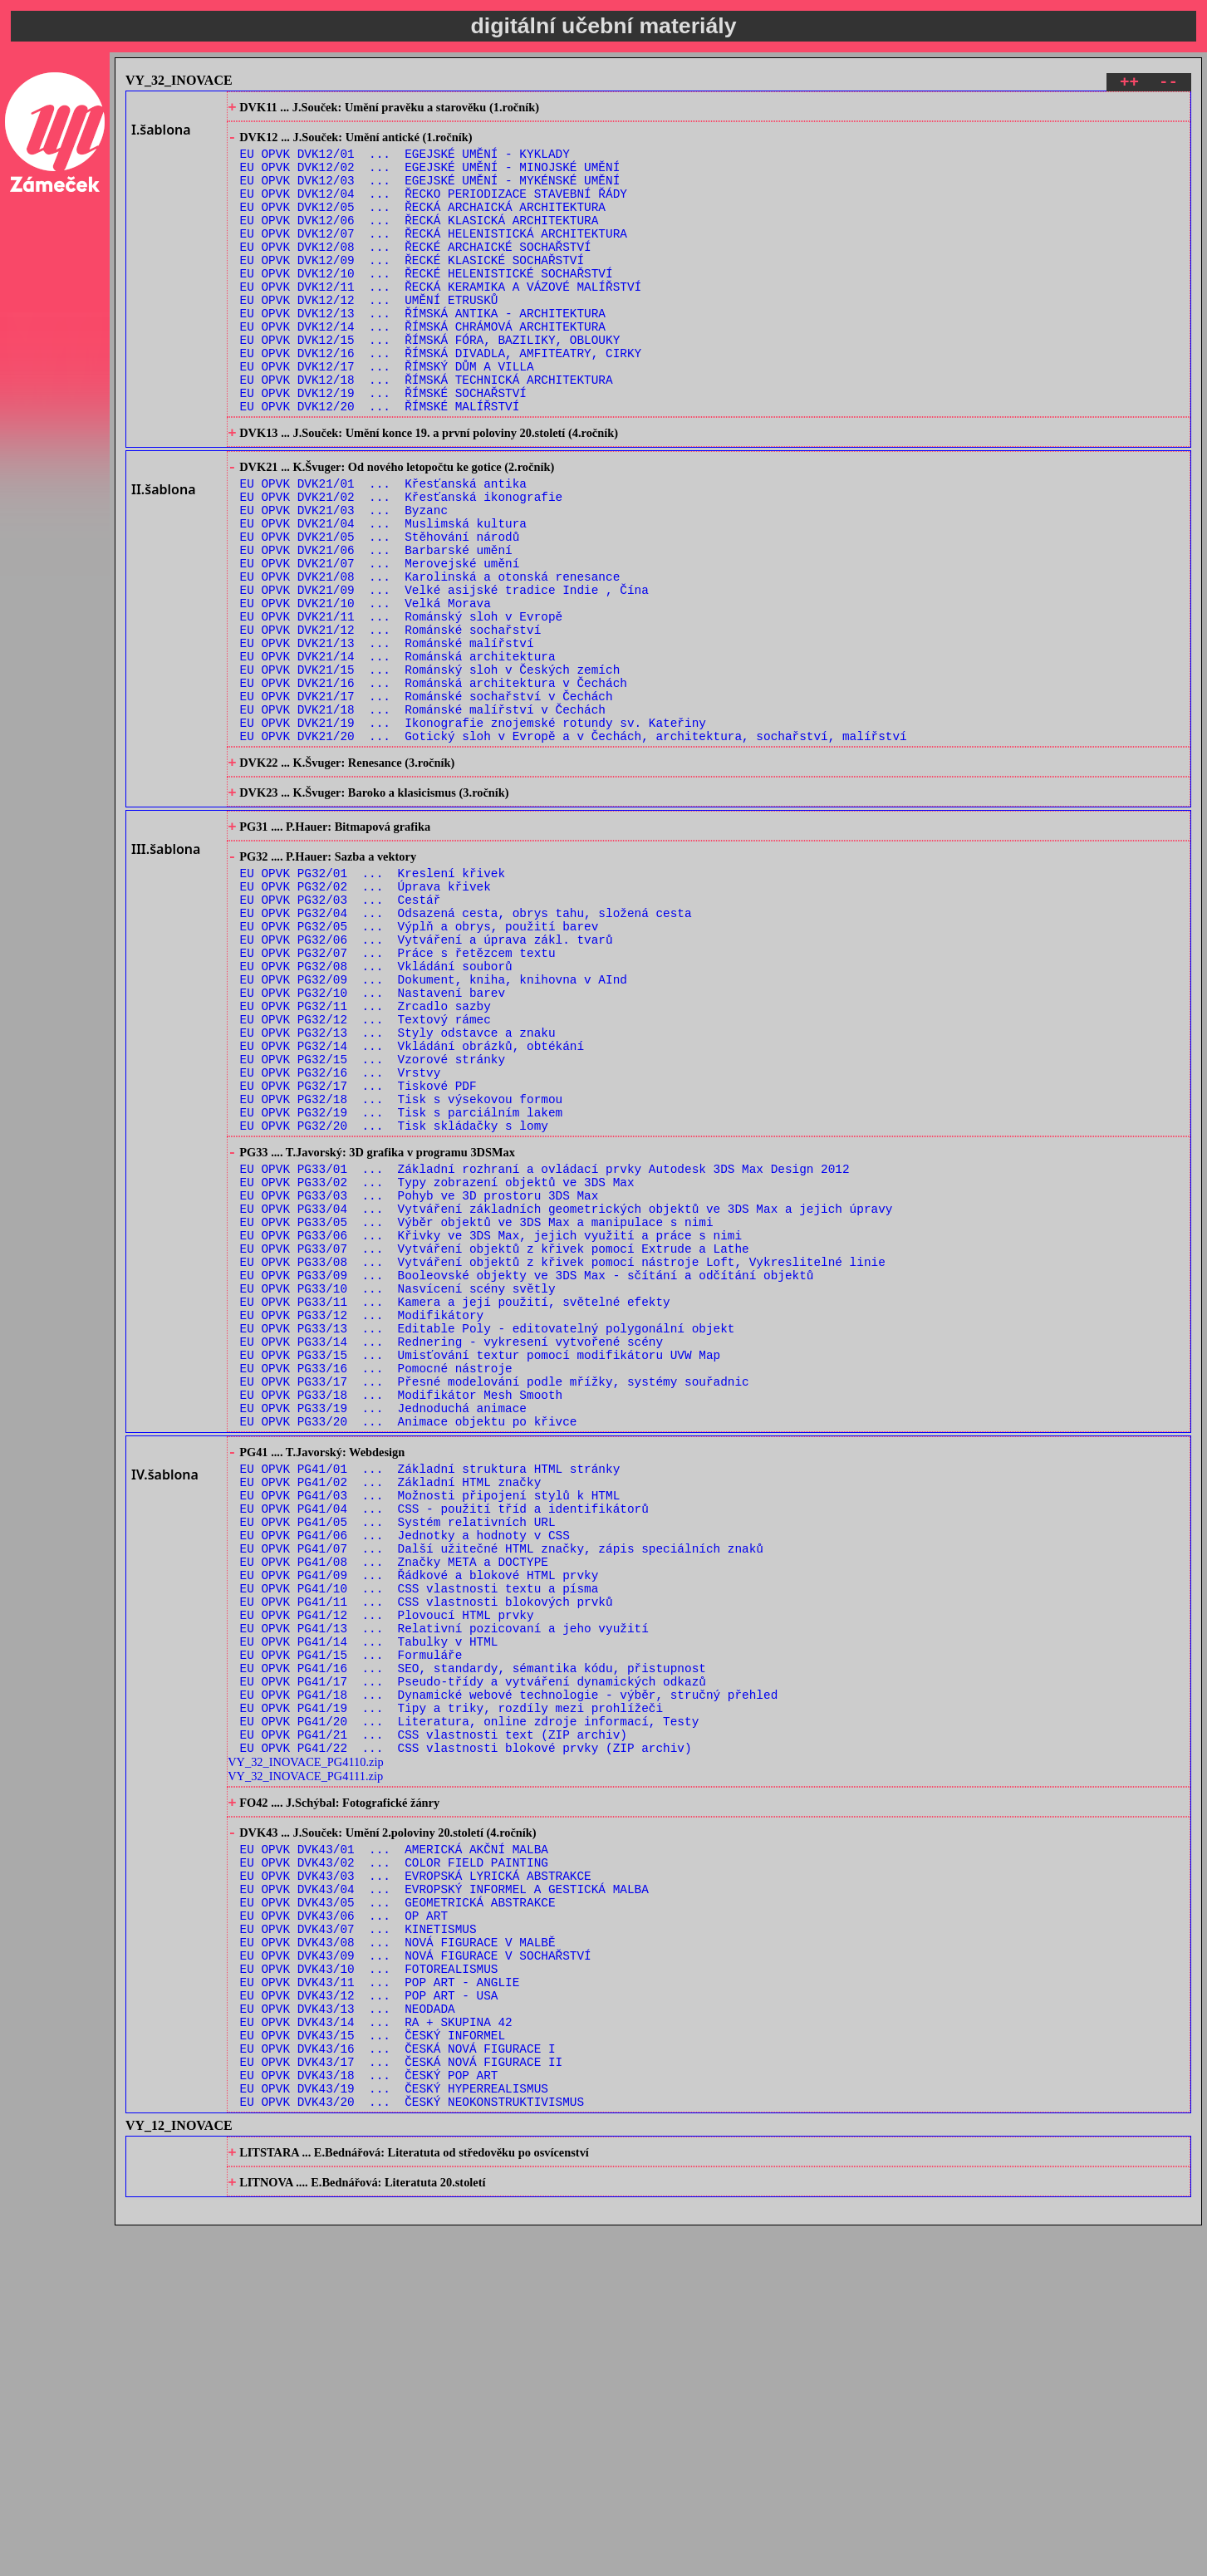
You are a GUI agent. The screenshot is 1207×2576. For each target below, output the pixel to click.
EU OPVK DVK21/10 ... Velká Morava (365, 691)
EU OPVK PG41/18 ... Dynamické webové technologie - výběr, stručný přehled (509, 1972)
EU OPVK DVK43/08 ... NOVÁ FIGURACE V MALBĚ (398, 2256)
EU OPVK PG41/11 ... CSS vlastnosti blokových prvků (426, 1861)
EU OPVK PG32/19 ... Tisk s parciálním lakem (401, 1285)
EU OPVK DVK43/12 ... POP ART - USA (369, 2319)
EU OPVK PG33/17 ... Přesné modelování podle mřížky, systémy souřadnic (494, 1603)
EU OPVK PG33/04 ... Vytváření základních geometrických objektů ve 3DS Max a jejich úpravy (566, 1398)
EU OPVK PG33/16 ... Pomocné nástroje (376, 1587)
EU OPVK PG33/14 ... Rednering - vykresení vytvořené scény (451, 1555)
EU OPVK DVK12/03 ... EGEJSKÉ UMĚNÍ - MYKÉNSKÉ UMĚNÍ (430, 194)
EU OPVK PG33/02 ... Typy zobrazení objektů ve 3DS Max (437, 1366)
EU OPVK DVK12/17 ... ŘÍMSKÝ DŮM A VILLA (387, 415)
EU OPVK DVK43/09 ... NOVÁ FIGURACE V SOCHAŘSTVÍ (415, 2271)
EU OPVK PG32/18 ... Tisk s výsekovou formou (401, 1270)
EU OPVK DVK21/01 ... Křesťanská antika (383, 549)
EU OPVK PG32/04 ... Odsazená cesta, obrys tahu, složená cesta (466, 1049)
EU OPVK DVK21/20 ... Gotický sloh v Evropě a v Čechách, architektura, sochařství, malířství (573, 848)
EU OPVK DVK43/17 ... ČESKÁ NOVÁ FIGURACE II (401, 2398)
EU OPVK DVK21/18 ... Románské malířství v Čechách (423, 817)
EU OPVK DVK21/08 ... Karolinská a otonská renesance (430, 659)
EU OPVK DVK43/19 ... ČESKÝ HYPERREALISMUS (394, 2429)
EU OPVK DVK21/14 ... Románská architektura (398, 754)
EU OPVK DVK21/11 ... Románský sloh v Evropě (401, 706)
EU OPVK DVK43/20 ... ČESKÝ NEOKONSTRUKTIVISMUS (412, 2445)
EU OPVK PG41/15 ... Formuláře (351, 1924)
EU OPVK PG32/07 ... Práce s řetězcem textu (398, 1096)
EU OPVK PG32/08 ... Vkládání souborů (376, 1112)
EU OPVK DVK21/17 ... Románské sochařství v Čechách (426, 801)
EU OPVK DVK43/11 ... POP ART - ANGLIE (380, 2303)
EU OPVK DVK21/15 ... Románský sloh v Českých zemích (430, 770)
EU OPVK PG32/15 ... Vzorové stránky (372, 1222)
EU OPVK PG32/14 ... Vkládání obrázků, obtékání (412, 1206)
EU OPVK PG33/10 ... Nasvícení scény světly (398, 1492)
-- (1168, 84)
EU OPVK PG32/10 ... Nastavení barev (372, 1143)
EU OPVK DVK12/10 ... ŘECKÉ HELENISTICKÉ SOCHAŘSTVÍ (426, 304)
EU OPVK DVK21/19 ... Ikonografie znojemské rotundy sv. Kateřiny (473, 833)
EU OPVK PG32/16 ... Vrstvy (340, 1238)
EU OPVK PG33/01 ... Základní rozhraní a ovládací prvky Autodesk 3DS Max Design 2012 (545, 1350)
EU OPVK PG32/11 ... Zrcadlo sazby (365, 1159)
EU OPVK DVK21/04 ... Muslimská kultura (383, 596)
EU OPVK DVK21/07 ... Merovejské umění (380, 643)
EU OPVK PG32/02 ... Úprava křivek (365, 1017)
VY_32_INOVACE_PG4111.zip (305, 2063)
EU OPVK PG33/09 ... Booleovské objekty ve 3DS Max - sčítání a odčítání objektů (527, 1476)
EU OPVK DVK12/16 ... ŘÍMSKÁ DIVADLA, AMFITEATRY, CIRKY (441, 399)
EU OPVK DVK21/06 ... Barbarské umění (376, 627)
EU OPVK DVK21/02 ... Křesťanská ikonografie (401, 564)
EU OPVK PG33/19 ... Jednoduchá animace (383, 1634)
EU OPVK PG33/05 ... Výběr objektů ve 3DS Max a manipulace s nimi (477, 1413)
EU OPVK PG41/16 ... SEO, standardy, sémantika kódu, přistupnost (473, 1940)
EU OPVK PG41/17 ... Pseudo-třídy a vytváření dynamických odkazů (473, 1956)
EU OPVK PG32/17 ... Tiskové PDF (358, 1254)
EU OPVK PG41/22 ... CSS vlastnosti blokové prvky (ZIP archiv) (466, 2035)
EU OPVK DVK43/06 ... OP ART (344, 2224)
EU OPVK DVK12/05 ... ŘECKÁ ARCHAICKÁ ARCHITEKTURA (423, 225)
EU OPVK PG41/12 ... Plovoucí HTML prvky (387, 1877)
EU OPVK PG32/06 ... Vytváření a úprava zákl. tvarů (426, 1080)
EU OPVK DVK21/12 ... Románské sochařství (391, 722)
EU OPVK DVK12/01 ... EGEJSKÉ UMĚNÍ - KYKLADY (405, 162)
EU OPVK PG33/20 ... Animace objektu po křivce (408, 1650)
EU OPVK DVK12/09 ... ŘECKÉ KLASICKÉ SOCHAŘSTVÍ (412, 289)
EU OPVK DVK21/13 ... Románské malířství (387, 738)
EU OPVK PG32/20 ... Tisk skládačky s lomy (394, 1301)
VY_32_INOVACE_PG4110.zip (305, 2049)
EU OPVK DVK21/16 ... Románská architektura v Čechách (433, 785)
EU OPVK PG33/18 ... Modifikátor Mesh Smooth (401, 1619)
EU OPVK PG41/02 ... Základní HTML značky (391, 1719)
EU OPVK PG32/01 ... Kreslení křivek (372, 1001)
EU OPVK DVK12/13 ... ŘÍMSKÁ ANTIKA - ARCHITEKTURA (423, 352)
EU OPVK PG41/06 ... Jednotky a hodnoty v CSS (405, 1782)
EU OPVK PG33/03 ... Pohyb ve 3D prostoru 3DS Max (419, 1382)
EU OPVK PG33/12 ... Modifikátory (362, 1524)
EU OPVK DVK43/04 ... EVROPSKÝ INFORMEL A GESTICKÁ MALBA (444, 2193)
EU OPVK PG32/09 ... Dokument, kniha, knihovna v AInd (433, 1128)
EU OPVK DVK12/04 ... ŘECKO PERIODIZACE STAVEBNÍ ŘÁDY (433, 210)
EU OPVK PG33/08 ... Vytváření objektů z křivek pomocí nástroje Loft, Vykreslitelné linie (563, 1461)
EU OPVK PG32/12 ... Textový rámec (365, 1175)
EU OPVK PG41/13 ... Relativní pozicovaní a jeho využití (444, 1893)
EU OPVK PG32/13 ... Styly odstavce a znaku (398, 1191)
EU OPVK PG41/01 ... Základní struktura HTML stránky (430, 1703)
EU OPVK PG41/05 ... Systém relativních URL (398, 1766)
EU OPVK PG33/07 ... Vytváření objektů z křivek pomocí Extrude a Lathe (494, 1445)
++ (1129, 84)
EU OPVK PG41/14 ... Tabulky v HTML (369, 1908)
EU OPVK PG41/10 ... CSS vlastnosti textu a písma (419, 1845)
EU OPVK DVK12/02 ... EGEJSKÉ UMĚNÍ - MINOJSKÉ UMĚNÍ (430, 178)
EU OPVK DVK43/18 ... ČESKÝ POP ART (369, 2413)
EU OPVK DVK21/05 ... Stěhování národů (380, 612)
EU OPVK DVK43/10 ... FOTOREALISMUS (369, 2287)
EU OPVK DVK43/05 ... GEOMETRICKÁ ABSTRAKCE (398, 2208)
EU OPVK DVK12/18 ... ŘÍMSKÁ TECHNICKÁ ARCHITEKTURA (426, 431)
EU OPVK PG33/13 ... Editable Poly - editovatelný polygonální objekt (487, 1540)
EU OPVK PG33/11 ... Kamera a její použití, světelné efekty (455, 1508)
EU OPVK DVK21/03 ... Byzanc (344, 580)
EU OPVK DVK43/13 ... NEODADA (347, 2335)
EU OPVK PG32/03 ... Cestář (340, 1033)
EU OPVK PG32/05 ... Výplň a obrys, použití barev (419, 1064)
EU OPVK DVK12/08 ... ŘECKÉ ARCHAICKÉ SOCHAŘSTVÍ (415, 273)
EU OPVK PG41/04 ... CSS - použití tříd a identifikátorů (444, 1751)
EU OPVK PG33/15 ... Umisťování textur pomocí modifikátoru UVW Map (480, 1571)
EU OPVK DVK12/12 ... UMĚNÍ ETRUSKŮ (369, 336)
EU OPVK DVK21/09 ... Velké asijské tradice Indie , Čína (444, 675)
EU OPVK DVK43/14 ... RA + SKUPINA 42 (376, 2350)
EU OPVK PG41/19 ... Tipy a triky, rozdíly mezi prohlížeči (451, 1987)
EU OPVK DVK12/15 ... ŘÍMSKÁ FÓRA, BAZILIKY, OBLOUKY (430, 383)
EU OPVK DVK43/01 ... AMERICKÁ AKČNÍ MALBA (394, 2145)
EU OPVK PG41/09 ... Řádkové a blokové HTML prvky (419, 1830)
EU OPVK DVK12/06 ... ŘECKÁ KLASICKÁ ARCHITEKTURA (419, 241)
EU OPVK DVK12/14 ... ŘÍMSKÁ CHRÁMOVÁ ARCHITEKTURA (423, 367)
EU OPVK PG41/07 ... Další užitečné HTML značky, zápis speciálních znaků (501, 1798)
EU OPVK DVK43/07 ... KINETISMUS (358, 2240)
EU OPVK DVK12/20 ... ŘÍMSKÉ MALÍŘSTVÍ (380, 462)
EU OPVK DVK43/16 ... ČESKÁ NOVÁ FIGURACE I (398, 2382)
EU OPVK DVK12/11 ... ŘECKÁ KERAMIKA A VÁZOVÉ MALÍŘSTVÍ (441, 320)
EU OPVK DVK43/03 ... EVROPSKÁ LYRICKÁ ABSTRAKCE (415, 2177)
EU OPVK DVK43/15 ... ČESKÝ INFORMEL (372, 2366)
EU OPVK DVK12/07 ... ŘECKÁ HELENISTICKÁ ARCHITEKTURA (433, 257)
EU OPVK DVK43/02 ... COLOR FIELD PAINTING (394, 2161)
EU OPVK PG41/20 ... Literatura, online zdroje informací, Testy (469, 2003)
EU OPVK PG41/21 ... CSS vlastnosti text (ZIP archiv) (433, 2019)
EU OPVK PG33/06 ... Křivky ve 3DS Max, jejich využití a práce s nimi (491, 1429)
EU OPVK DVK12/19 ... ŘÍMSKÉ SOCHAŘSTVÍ (383, 446)
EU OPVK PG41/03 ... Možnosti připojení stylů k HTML (430, 1735)
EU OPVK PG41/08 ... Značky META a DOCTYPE (394, 1814)
